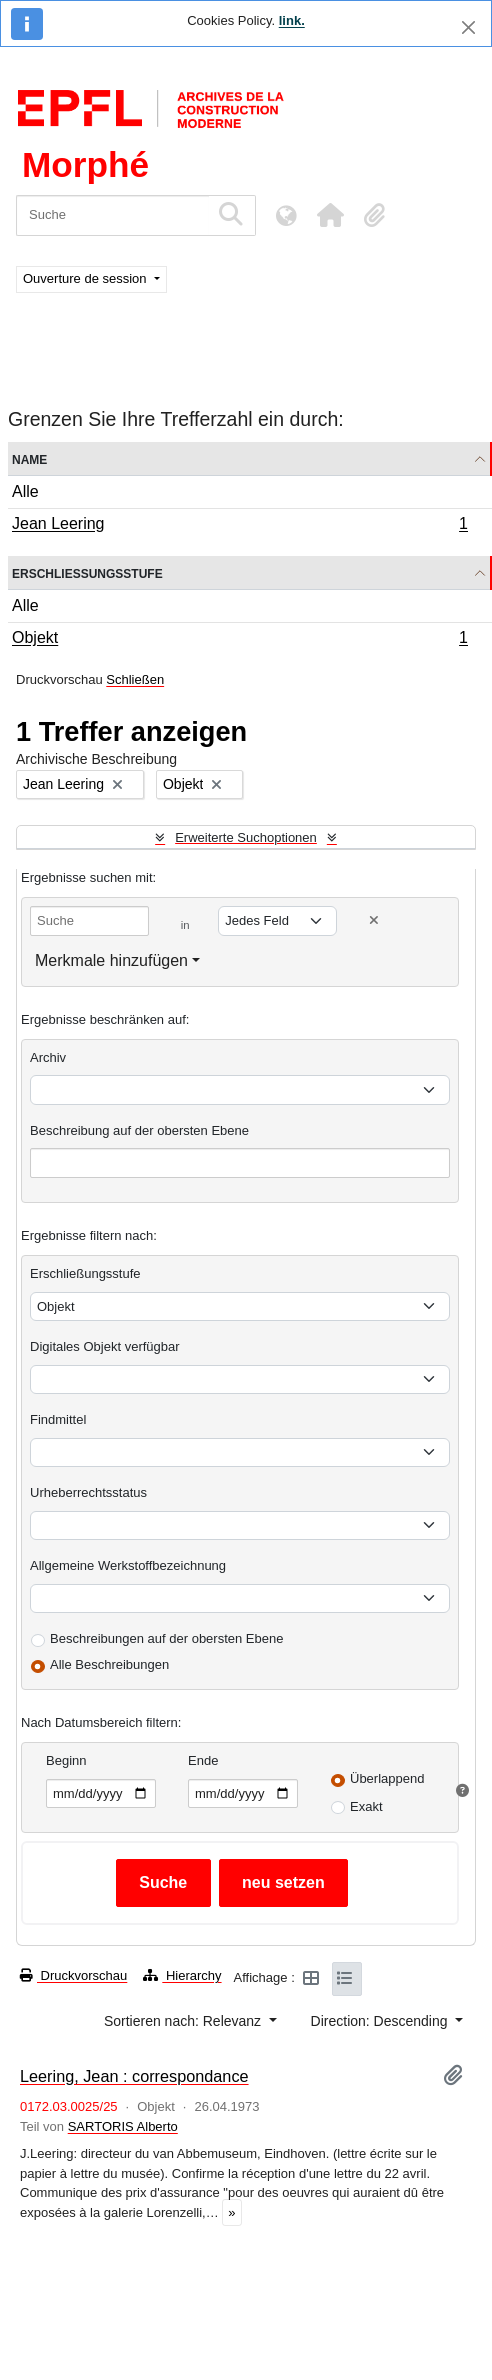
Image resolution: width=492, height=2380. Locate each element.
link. (292, 20)
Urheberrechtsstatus (88, 1492)
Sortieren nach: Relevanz (184, 2021)
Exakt (366, 1806)
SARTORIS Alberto (123, 2126)
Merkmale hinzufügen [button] (111, 960)
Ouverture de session (86, 278)
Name (29, 458)
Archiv (48, 1057)
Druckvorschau (73, 1975)
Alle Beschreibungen (109, 1664)
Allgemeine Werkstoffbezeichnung (128, 1565)
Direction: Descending (381, 2021)
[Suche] (112, 215)
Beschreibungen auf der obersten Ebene (166, 1638)
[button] (330, 215)
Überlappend (387, 1778)
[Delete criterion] (374, 920)
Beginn (66, 1760)
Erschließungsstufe (87, 572)
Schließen (135, 679)
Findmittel (58, 1419)
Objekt (239, 640)
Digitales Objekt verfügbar (105, 1346)
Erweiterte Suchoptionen (246, 837)
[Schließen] (468, 27)
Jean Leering (239, 526)
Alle (25, 491)
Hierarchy (182, 1975)
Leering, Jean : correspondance (134, 2076)
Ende (203, 1760)
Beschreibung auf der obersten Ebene (139, 1130)
